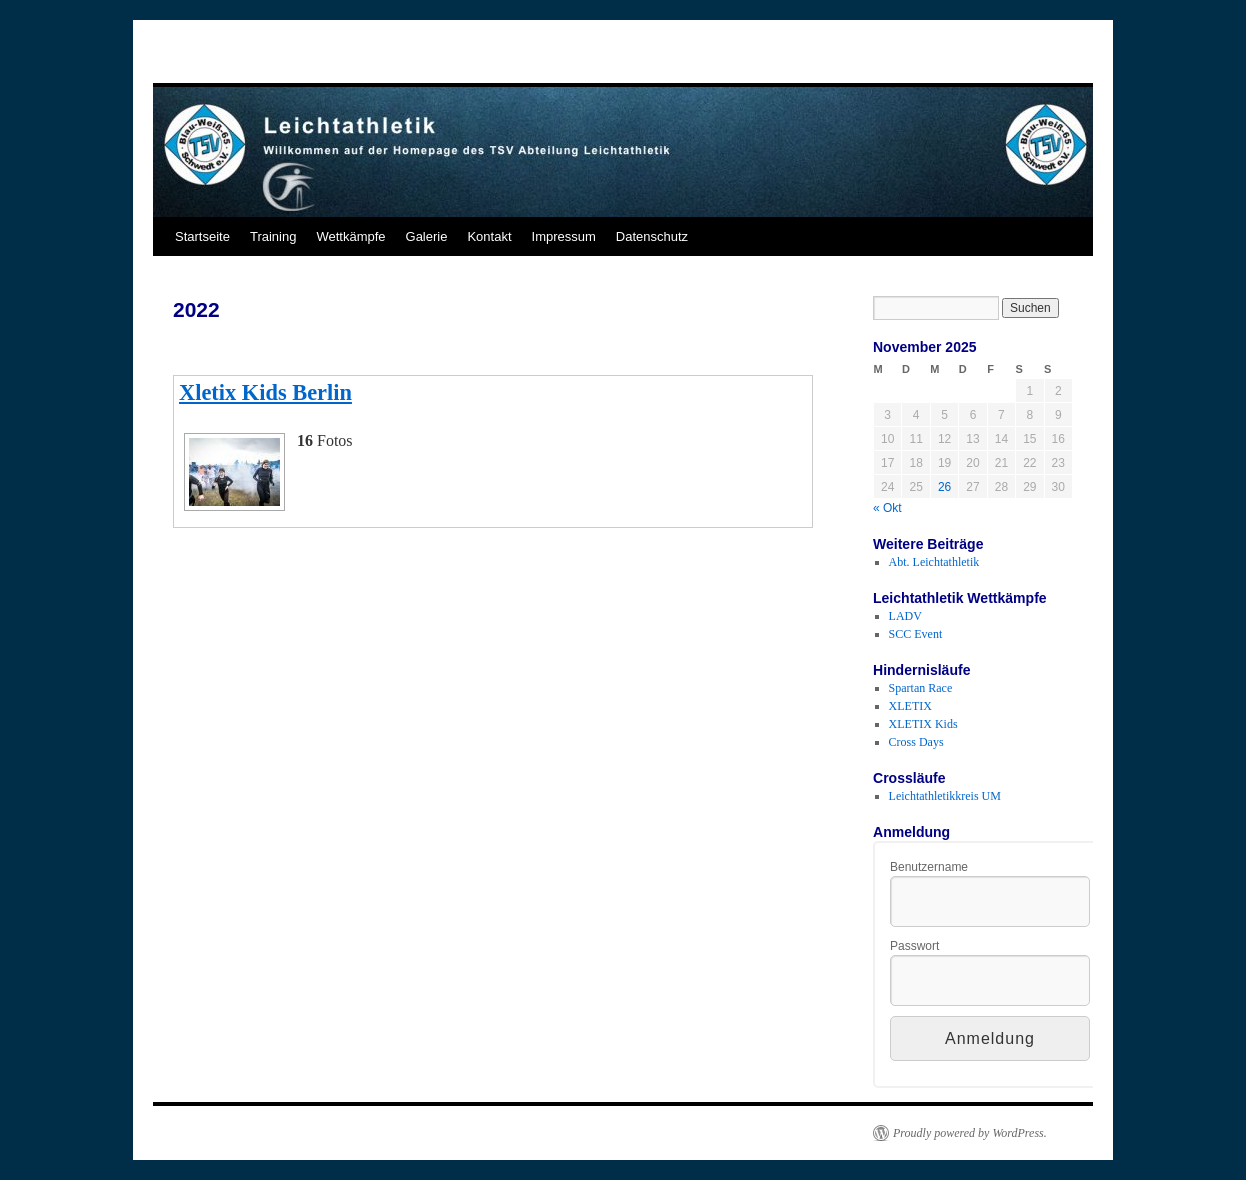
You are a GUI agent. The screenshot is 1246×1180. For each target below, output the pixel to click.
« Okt (887, 508)
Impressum (564, 236)
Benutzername (929, 867)
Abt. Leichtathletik (934, 562)
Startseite (202, 236)
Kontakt (489, 236)
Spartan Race (921, 688)
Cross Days (916, 742)
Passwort (914, 946)
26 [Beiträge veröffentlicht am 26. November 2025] (944, 487)
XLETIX (910, 706)
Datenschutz (652, 236)
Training (273, 236)
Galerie (427, 236)
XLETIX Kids (923, 724)
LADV (905, 616)
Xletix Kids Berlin (265, 392)
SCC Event (916, 634)
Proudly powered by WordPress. (970, 1133)
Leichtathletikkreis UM (945, 796)
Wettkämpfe (350, 236)
